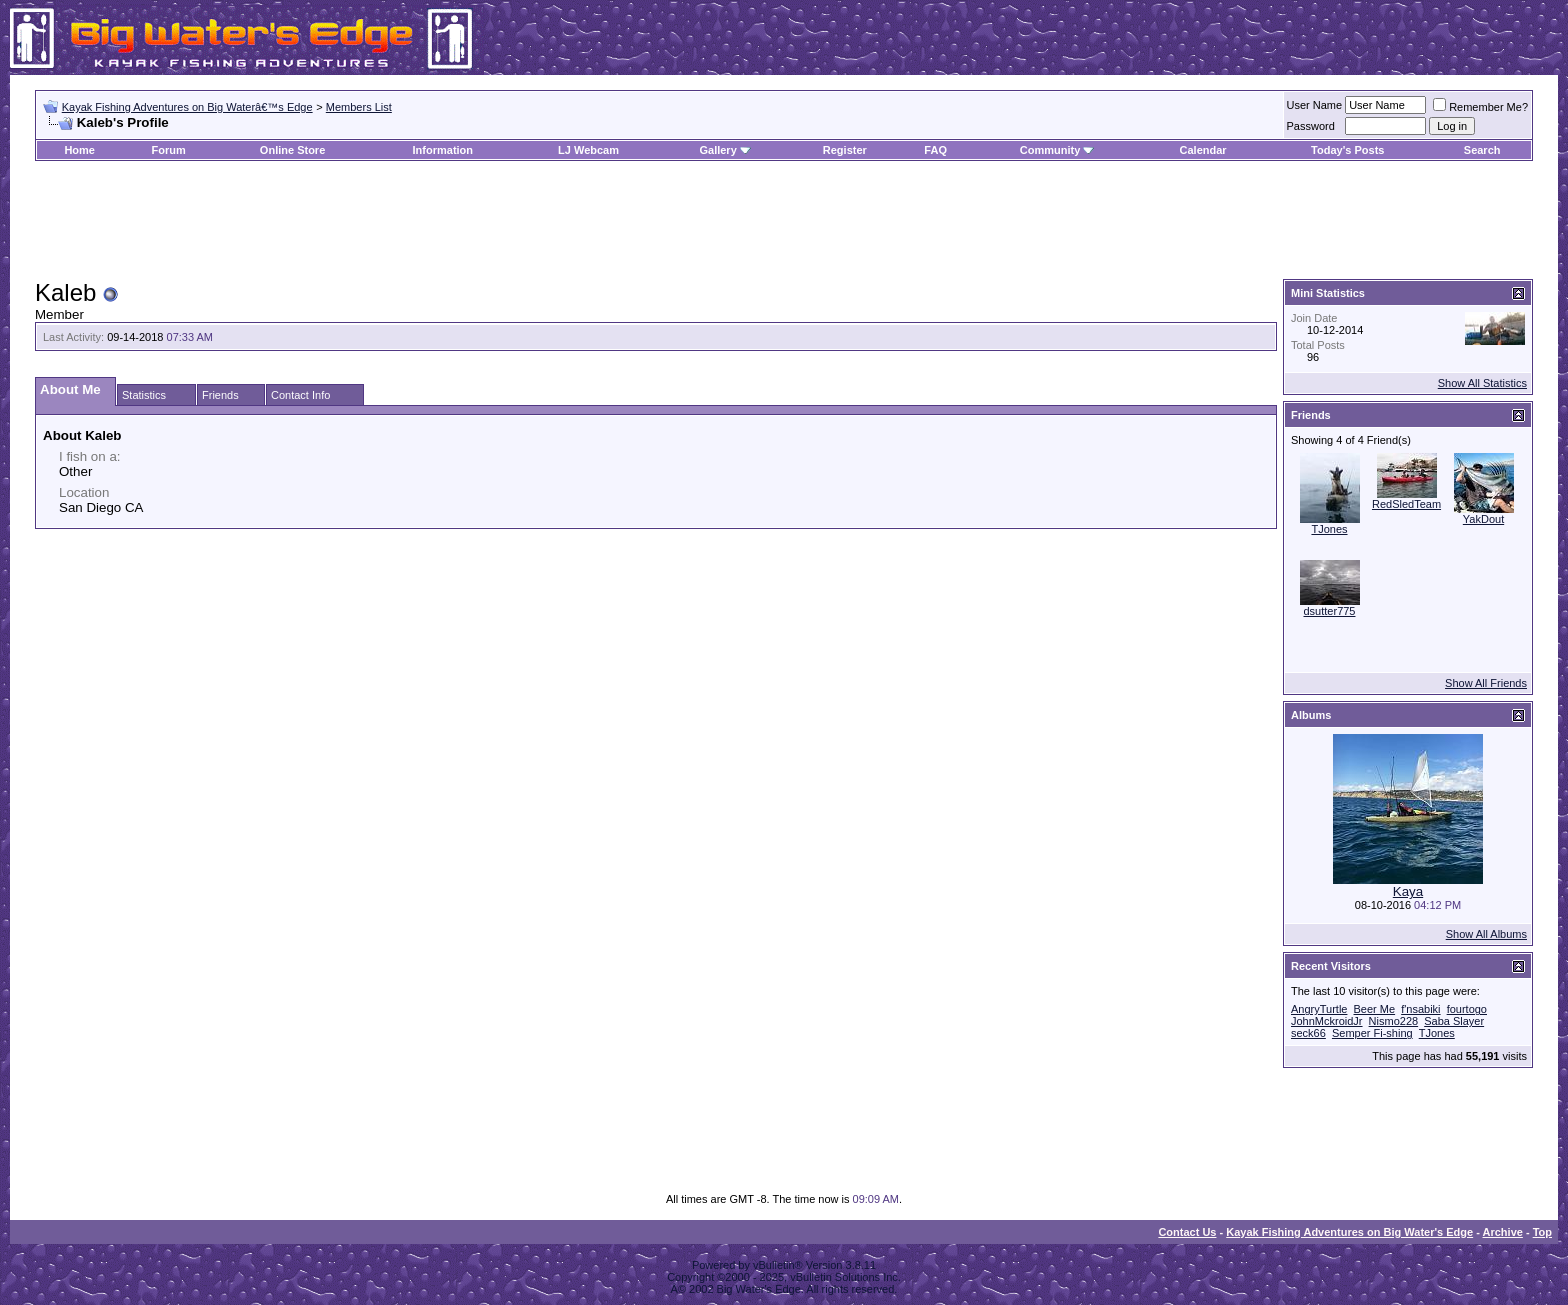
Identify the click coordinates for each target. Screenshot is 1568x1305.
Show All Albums (1486, 934)
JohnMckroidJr (1327, 1021)
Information (443, 150)
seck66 (1308, 1033)
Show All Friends (1486, 683)
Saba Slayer (1454, 1021)
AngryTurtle (1319, 1009)
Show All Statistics (1482, 383)
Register (845, 150)
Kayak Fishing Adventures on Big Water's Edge (1349, 1232)
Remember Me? (1480, 107)
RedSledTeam (1406, 504)
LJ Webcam (588, 150)
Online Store (292, 150)
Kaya (1408, 891)
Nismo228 (1394, 1021)
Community (1057, 150)
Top (1542, 1232)
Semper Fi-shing (1372, 1033)
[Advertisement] (784, 221)
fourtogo (1467, 1009)
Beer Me (1375, 1009)
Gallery (717, 150)
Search (1482, 150)
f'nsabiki (1420, 1009)
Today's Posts (1347, 150)
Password (1311, 126)
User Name (1315, 105)
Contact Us (1187, 1232)
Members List (359, 107)
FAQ (935, 150)
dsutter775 (1330, 611)
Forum (169, 150)
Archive (1503, 1232)
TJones (1329, 529)
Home (79, 150)
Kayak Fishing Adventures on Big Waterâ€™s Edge (187, 107)
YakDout (1483, 519)
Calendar (1203, 150)
